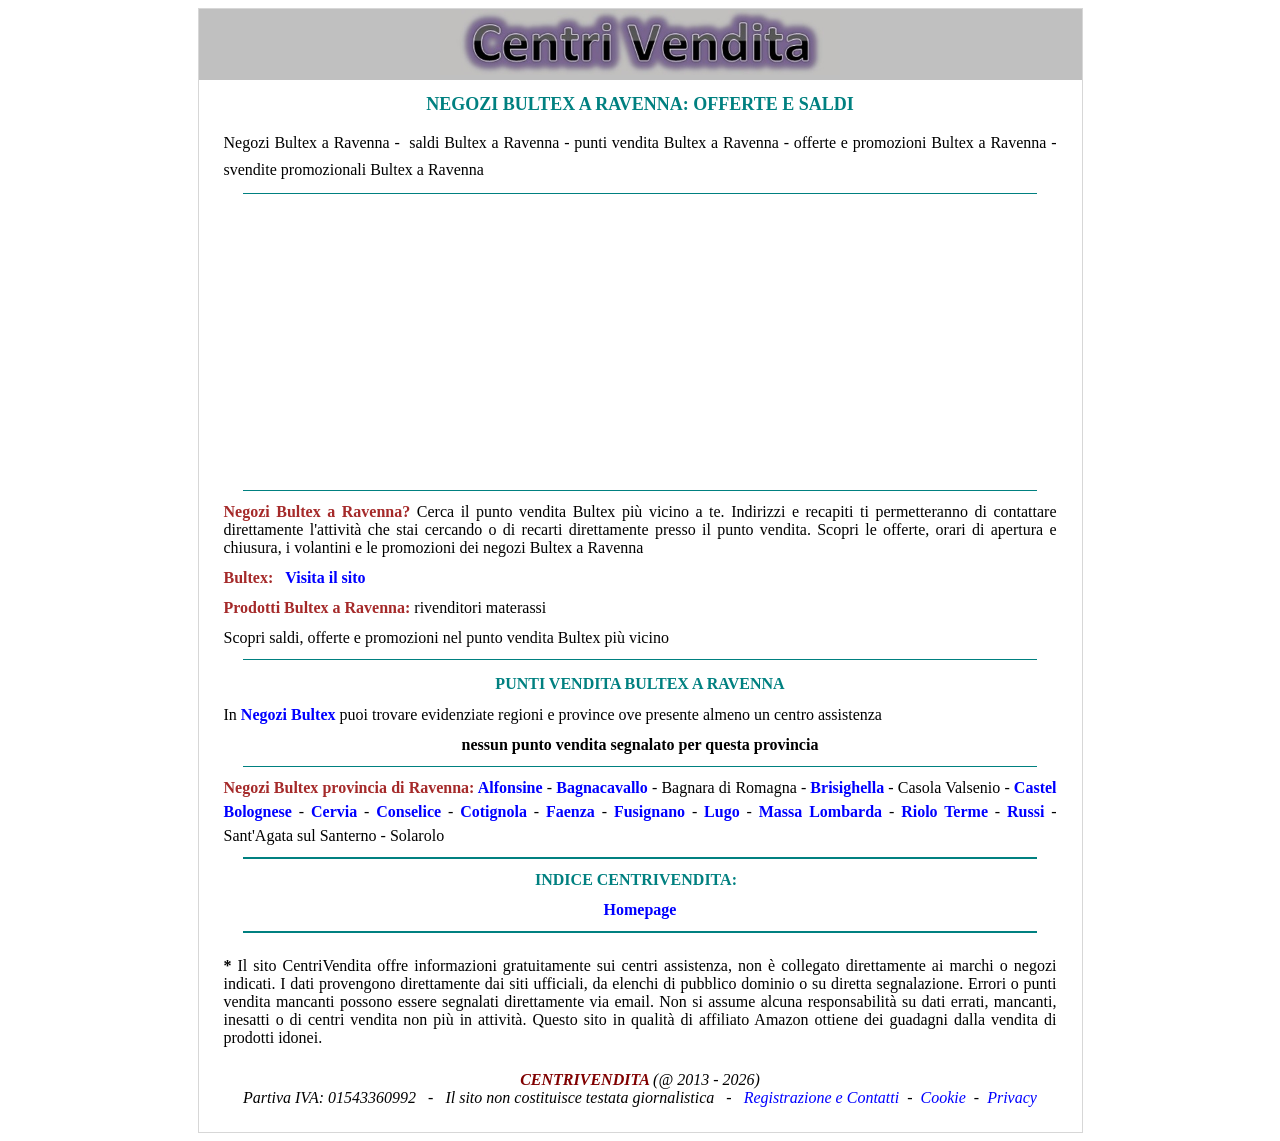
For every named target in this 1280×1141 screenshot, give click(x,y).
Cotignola (493, 811)
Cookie (943, 1097)
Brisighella (847, 787)
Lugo (722, 811)
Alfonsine (510, 787)
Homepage (640, 909)
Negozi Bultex (288, 714)
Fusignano (649, 811)
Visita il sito (325, 577)
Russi (1025, 811)
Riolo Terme (944, 811)
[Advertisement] (640, 342)
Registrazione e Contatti (822, 1097)
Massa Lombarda (820, 811)
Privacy (1012, 1097)
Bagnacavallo (602, 787)
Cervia (334, 811)
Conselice (408, 811)
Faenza (570, 811)
